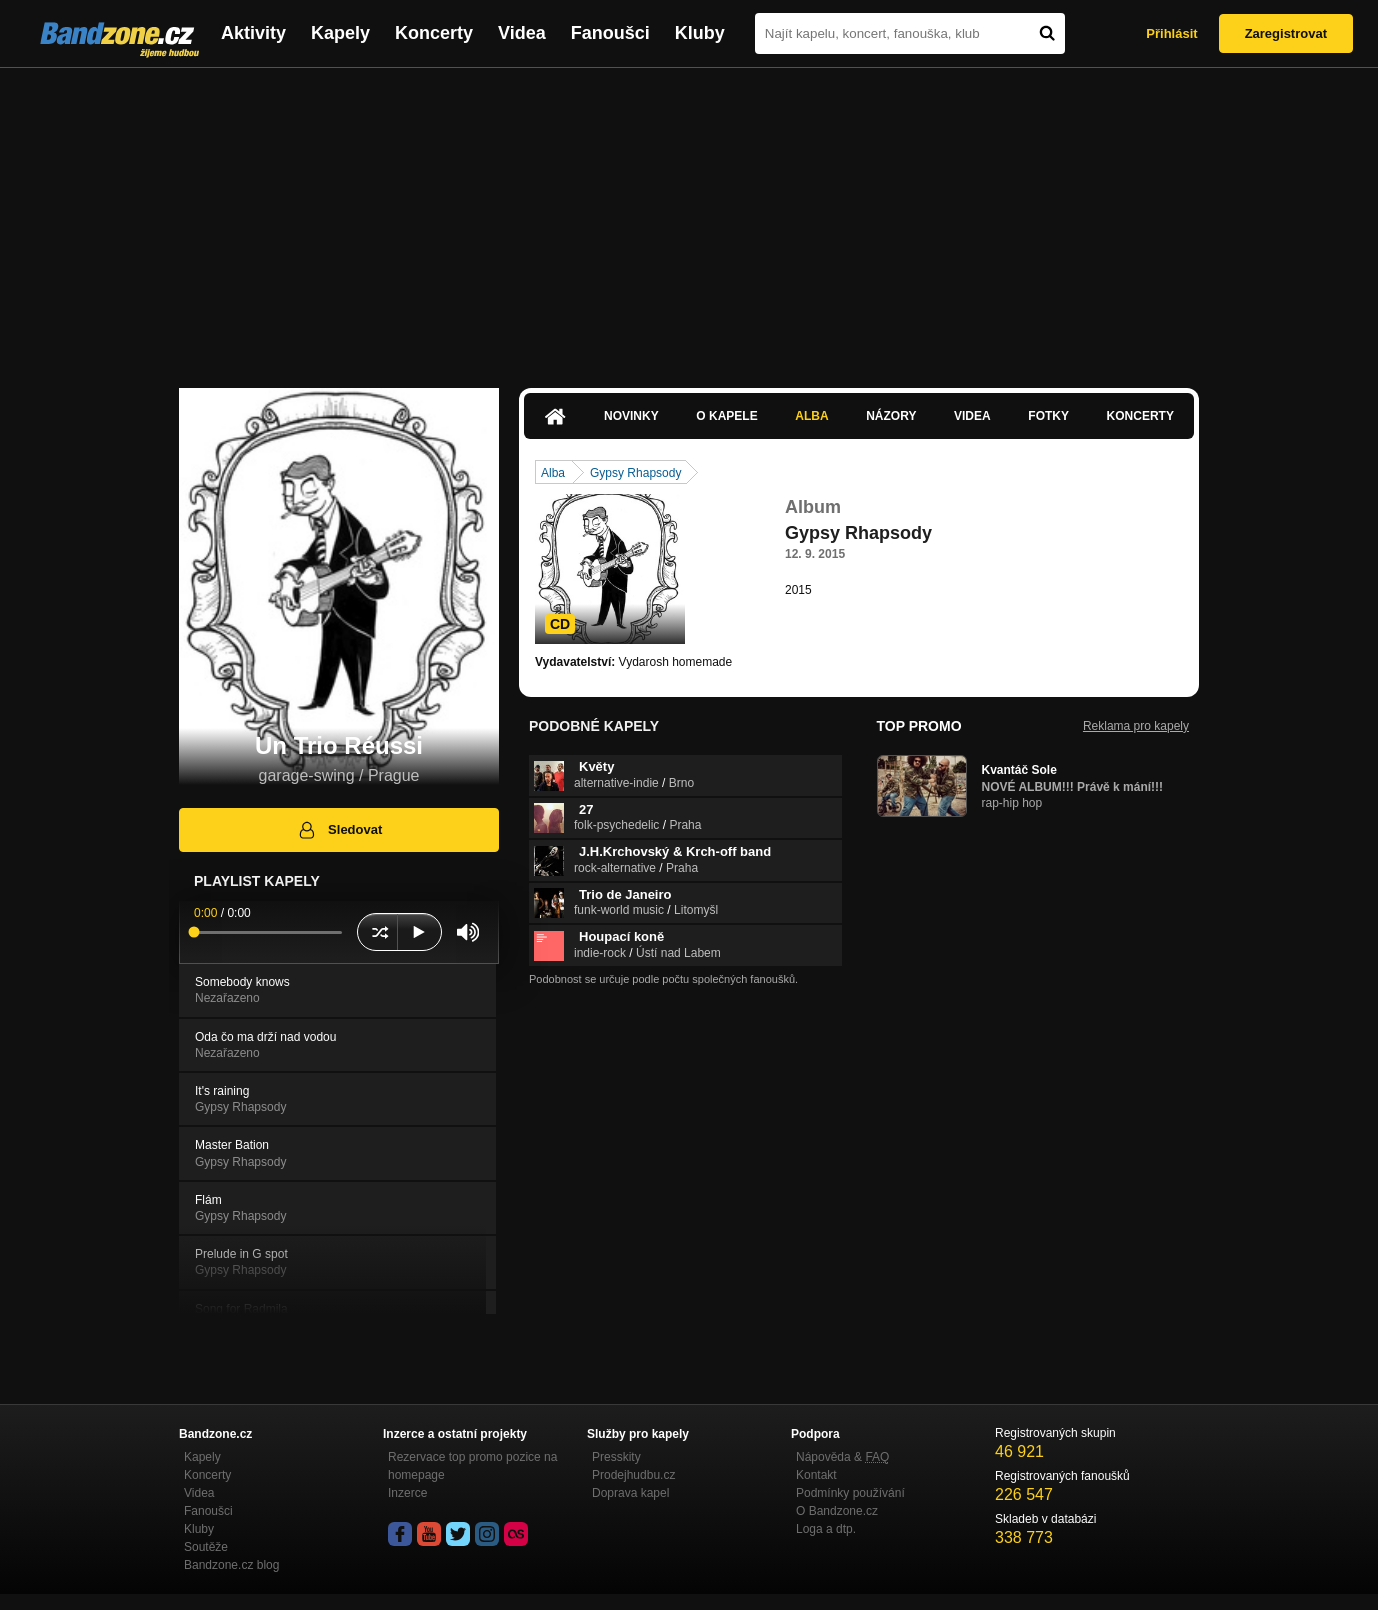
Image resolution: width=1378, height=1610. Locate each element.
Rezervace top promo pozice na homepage (472, 1466)
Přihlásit (1171, 33)
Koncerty (434, 33)
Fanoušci (610, 33)
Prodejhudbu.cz (633, 1475)
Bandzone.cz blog (231, 1565)
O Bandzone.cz (837, 1511)
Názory (891, 416)
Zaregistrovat (1286, 33)
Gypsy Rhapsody (635, 473)
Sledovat (339, 830)
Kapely (340, 33)
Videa (522, 33)
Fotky (1048, 416)
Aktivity (253, 33)
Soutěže (206, 1547)
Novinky (631, 416)
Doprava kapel (630, 1493)
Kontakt (816, 1475)
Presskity (616, 1457)
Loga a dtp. (826, 1529)
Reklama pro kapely (1136, 726)
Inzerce (407, 1493)
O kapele (726, 416)
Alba (811, 416)
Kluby (700, 33)
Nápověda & (842, 1457)
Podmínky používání (850, 1493)
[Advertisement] (689, 218)
